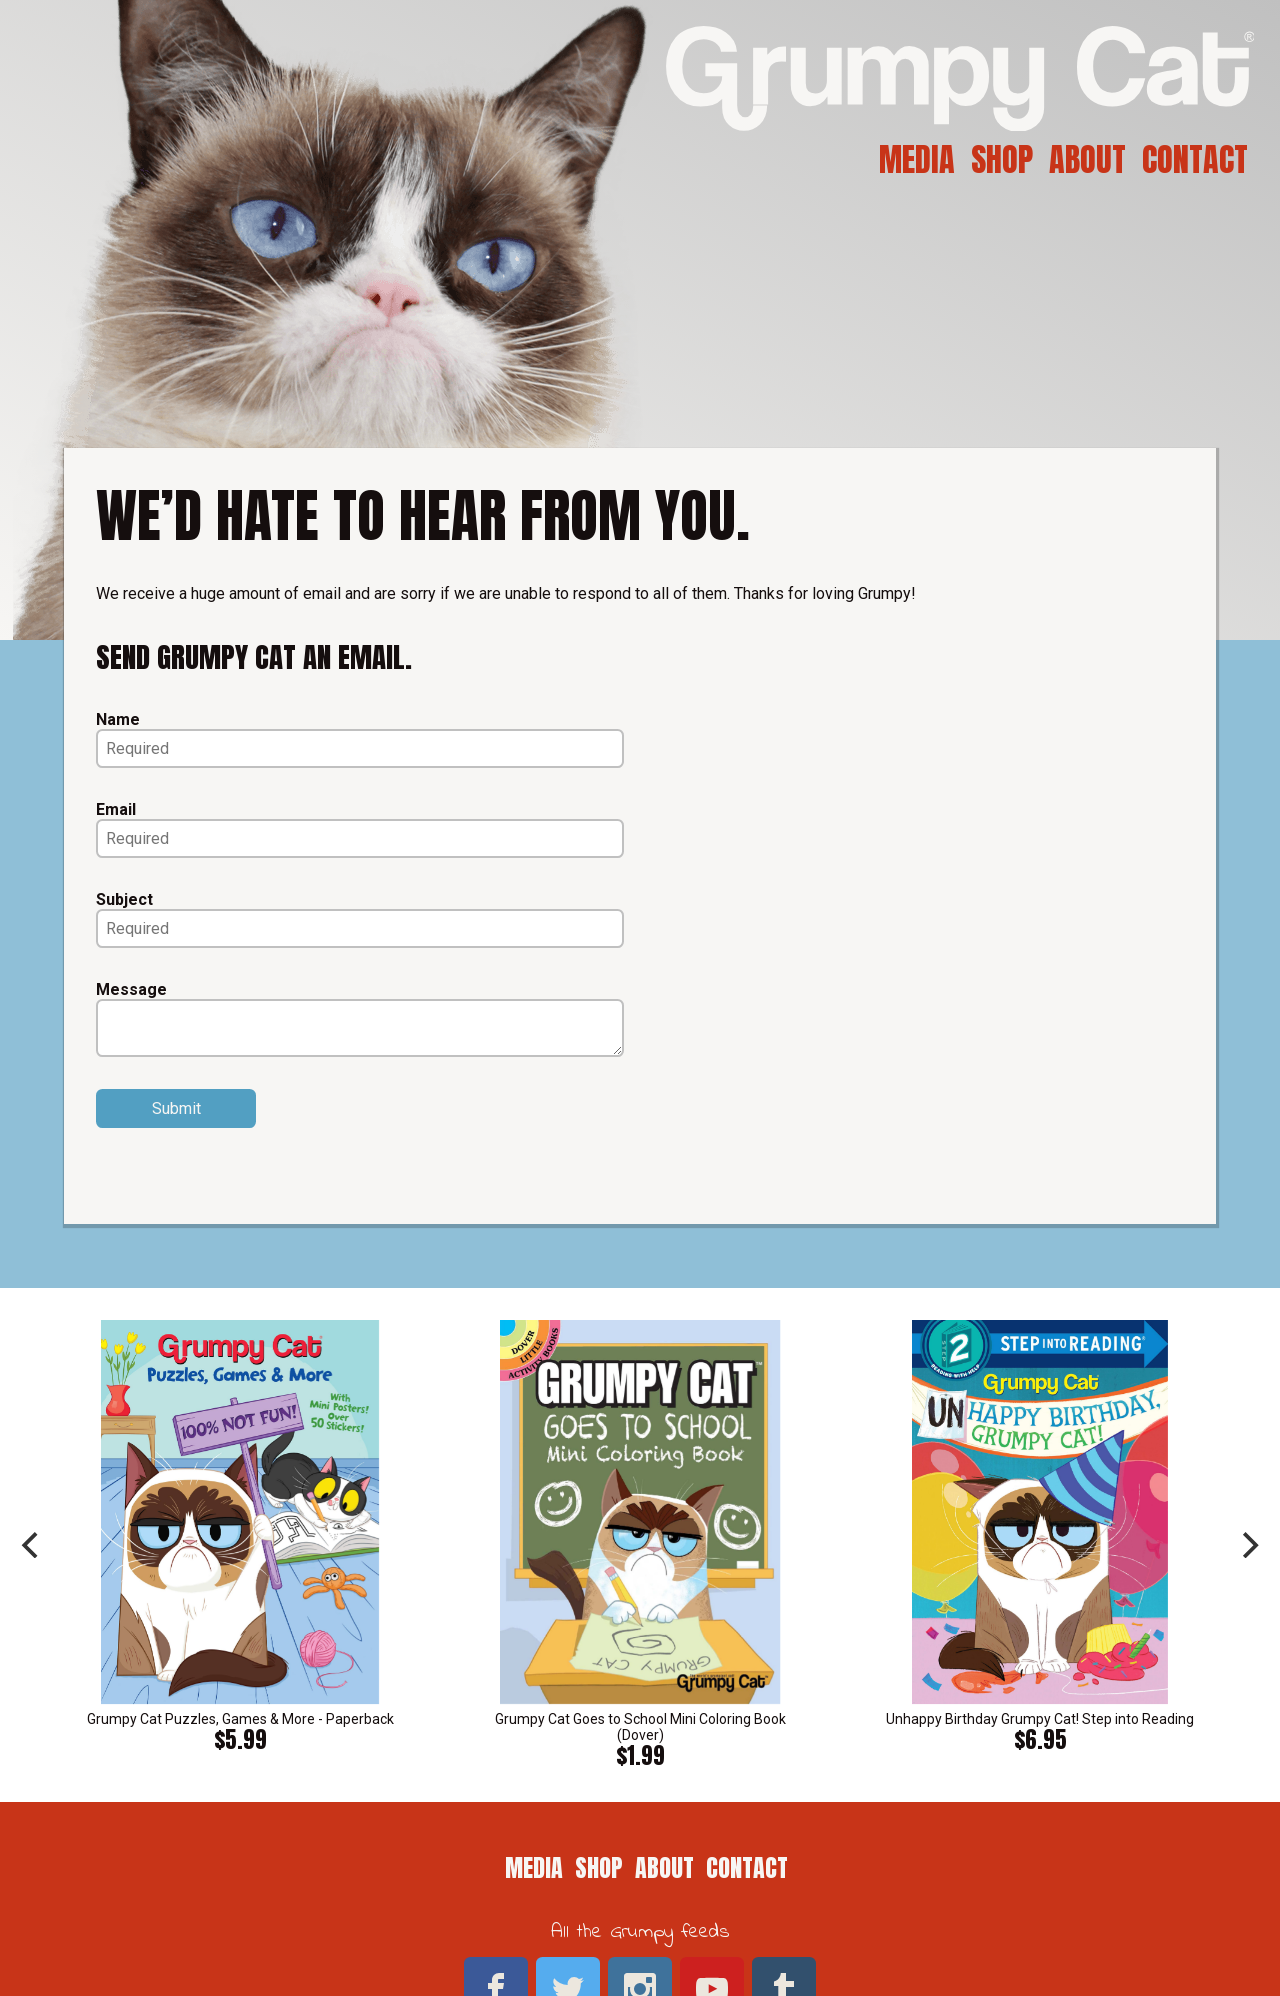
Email (116, 809)
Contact (1195, 159)
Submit (176, 1108)
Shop (1002, 159)
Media (917, 159)
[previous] (32, 1545)
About (1087, 159)
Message (131, 989)
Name (118, 719)
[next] (1248, 1545)
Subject (124, 899)
